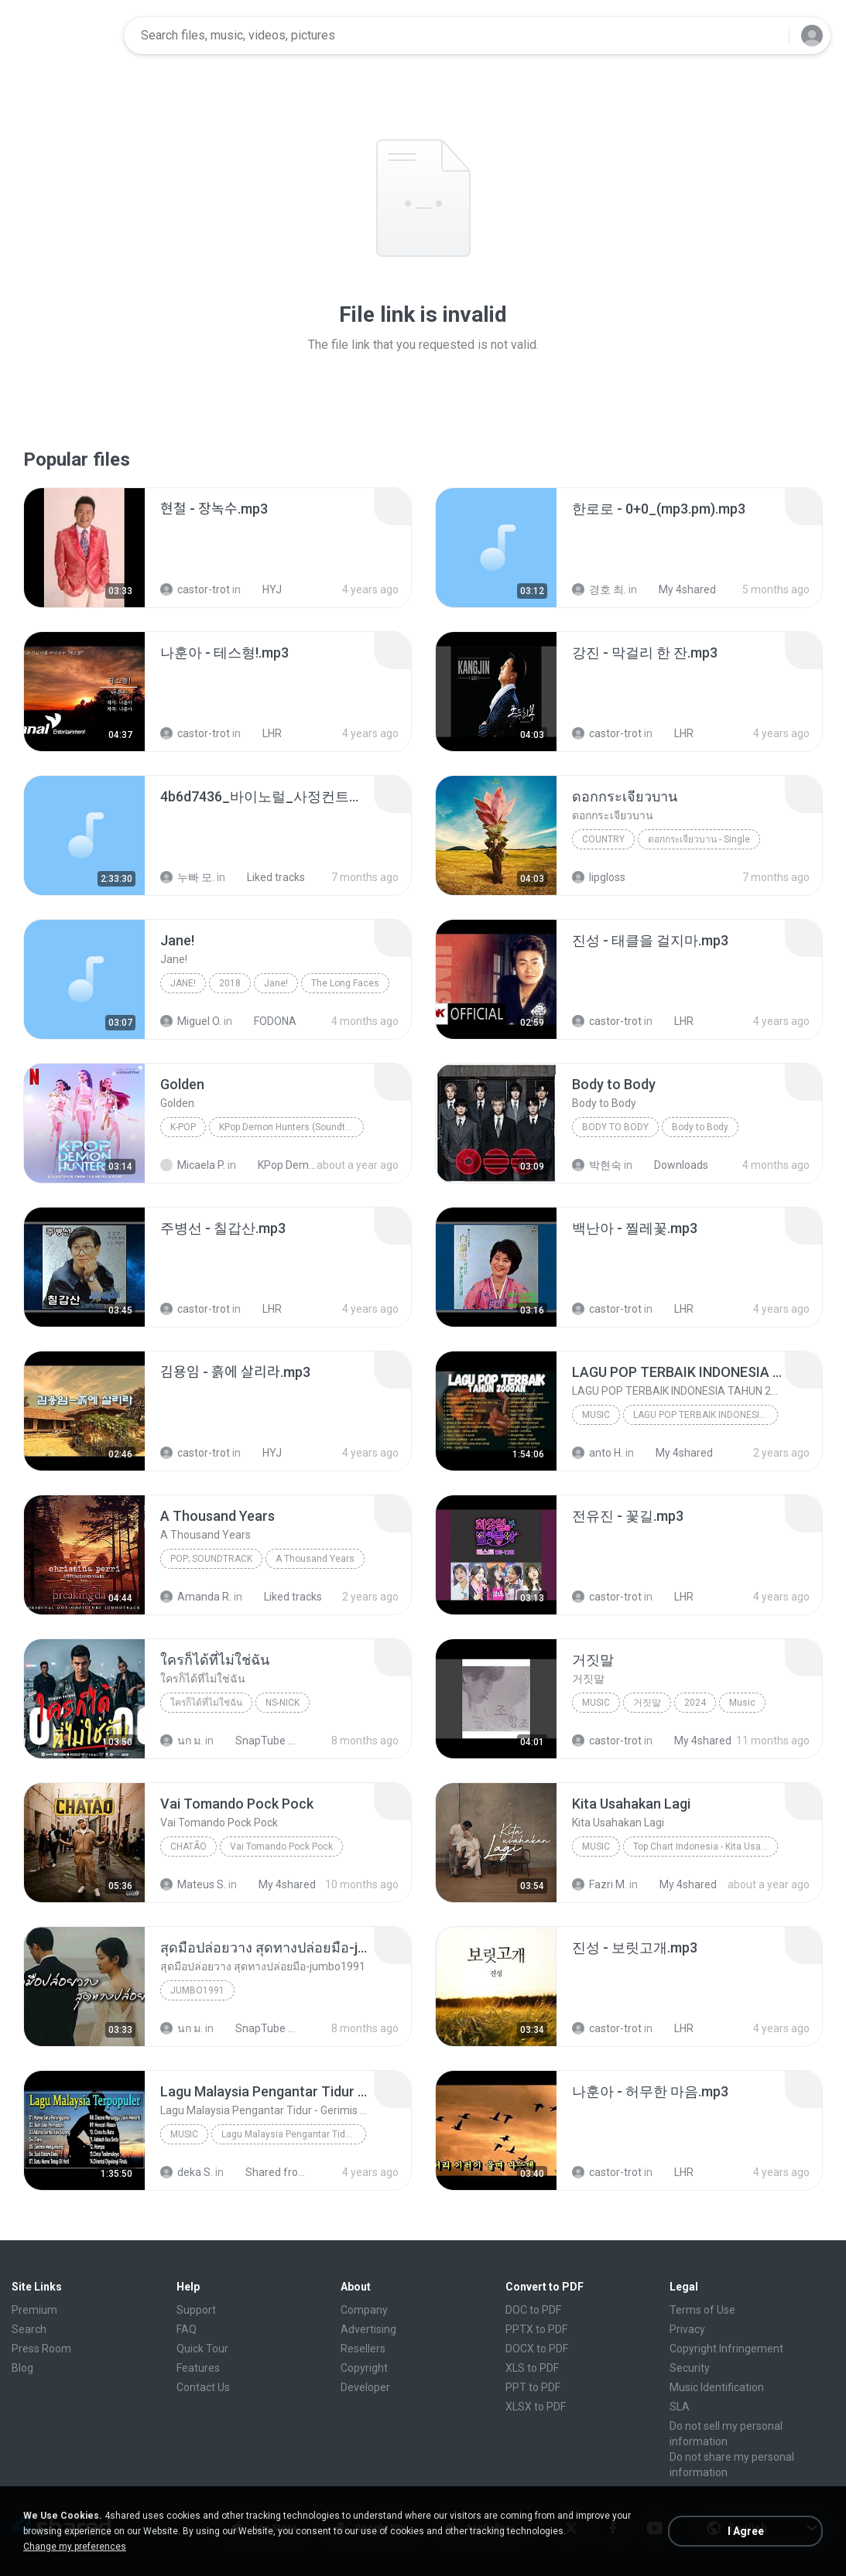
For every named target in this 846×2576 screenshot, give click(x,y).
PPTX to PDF (536, 2329)
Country (603, 839)
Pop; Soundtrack (211, 1558)
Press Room (41, 2348)
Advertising (368, 2329)
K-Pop (183, 1127)
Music (596, 1414)
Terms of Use (702, 2310)
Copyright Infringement (726, 2348)
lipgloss (598, 877)
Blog (22, 2368)
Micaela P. (192, 1165)
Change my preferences (74, 2546)
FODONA (266, 1021)
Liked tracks (267, 877)
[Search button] (767, 35)
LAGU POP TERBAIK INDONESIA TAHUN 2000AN (705, 1414)
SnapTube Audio (257, 1740)
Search (29, 2329)
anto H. (597, 1453)
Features (198, 2368)
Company (364, 2310)
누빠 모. (187, 877)
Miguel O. (190, 1021)
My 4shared (679, 589)
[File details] (84, 547)
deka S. (186, 2172)
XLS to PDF (532, 2368)
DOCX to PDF (536, 2348)
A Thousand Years (315, 1558)
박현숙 (597, 1165)
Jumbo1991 (197, 1990)
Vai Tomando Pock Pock (281, 1846)
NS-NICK (282, 1702)
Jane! (183, 983)
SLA (680, 2406)
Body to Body (615, 1127)
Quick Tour (202, 2348)
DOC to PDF (533, 2310)
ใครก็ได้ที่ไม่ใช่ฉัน (206, 1702)
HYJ (263, 589)
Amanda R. (195, 1596)
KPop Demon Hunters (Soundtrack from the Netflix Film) (291, 1127)
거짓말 (647, 1702)
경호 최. (599, 589)
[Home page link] (62, 35)
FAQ (186, 2329)
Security (690, 2368)
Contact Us (203, 2387)
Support (196, 2310)
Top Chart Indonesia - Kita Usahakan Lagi (705, 1846)
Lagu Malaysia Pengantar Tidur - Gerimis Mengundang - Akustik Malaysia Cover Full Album (293, 2134)
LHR (263, 733)
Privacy (687, 2329)
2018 (230, 983)
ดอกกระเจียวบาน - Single (699, 839)
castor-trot (195, 589)
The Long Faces (345, 983)
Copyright (364, 2368)
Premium (34, 2310)
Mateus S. (193, 1884)
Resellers (363, 2348)
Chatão (188, 1846)
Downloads (672, 1165)
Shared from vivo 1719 (267, 2172)
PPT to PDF (532, 2387)
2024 (695, 1702)
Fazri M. (599, 1884)
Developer (365, 2387)
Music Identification (717, 2387)
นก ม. (181, 1740)
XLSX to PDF (535, 2406)
